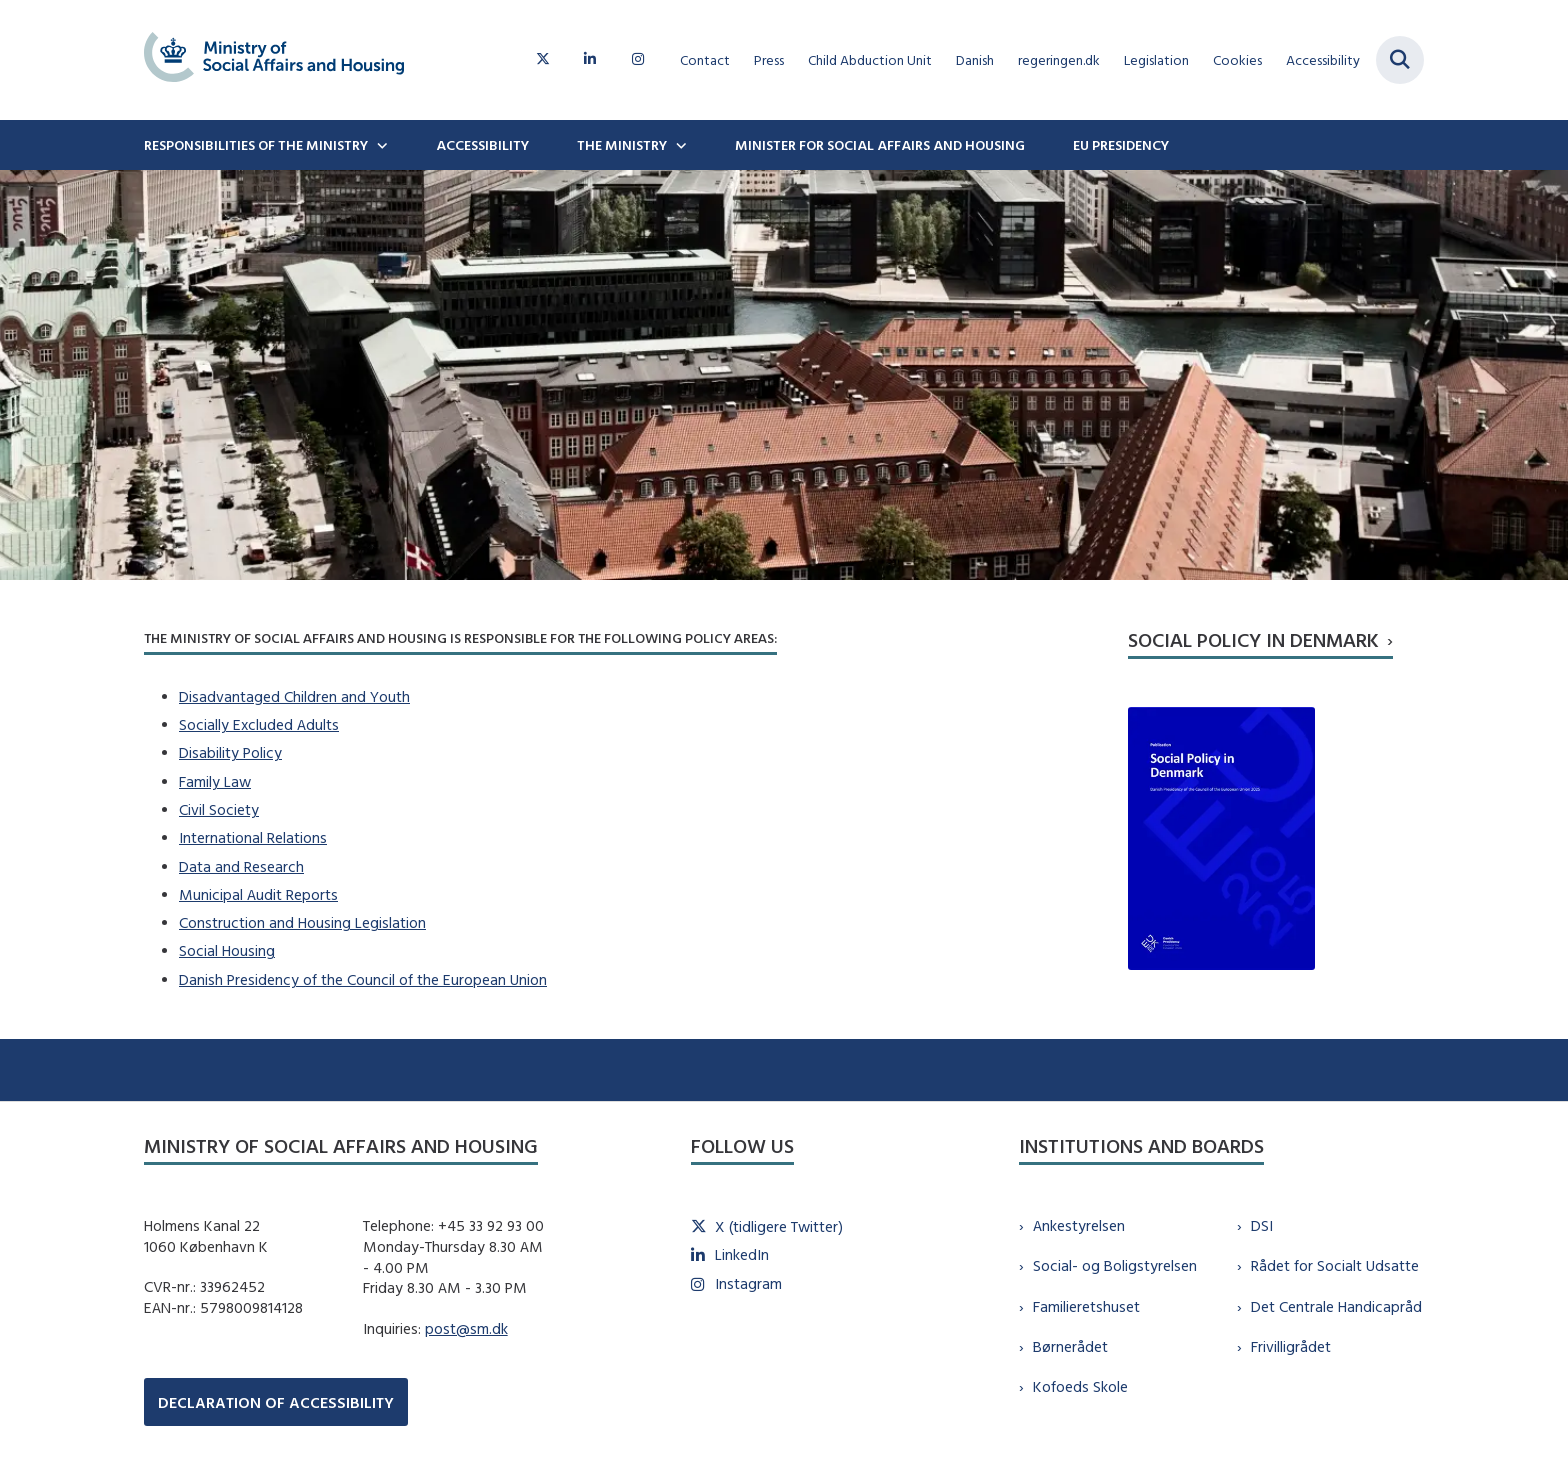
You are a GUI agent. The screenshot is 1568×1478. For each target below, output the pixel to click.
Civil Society (219, 809)
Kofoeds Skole (1080, 1386)
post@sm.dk (466, 1328)
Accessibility (482, 145)
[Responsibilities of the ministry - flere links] (380, 145)
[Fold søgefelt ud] (1400, 60)
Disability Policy (230, 752)
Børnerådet (1070, 1346)
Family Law (215, 781)
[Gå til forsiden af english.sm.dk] (274, 60)
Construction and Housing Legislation (302, 922)
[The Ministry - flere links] (679, 145)
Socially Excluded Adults (259, 724)
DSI (1262, 1225)
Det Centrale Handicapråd (1336, 1306)
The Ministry (622, 145)
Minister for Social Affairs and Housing (880, 145)
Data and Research (241, 866)
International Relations (253, 837)
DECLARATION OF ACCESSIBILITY (276, 1402)
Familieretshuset (1086, 1306)
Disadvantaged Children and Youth (294, 696)
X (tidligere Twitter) (779, 1226)
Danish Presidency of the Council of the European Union (363, 979)
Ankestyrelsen (1079, 1225)
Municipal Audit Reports (258, 894)
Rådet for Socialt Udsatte (1335, 1265)
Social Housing (227, 950)
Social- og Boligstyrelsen (1115, 1265)
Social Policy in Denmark (1253, 639)
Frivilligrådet (1291, 1346)
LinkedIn (742, 1254)
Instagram (748, 1283)
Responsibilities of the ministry (256, 145)
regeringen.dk (1059, 60)
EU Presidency (1121, 145)
